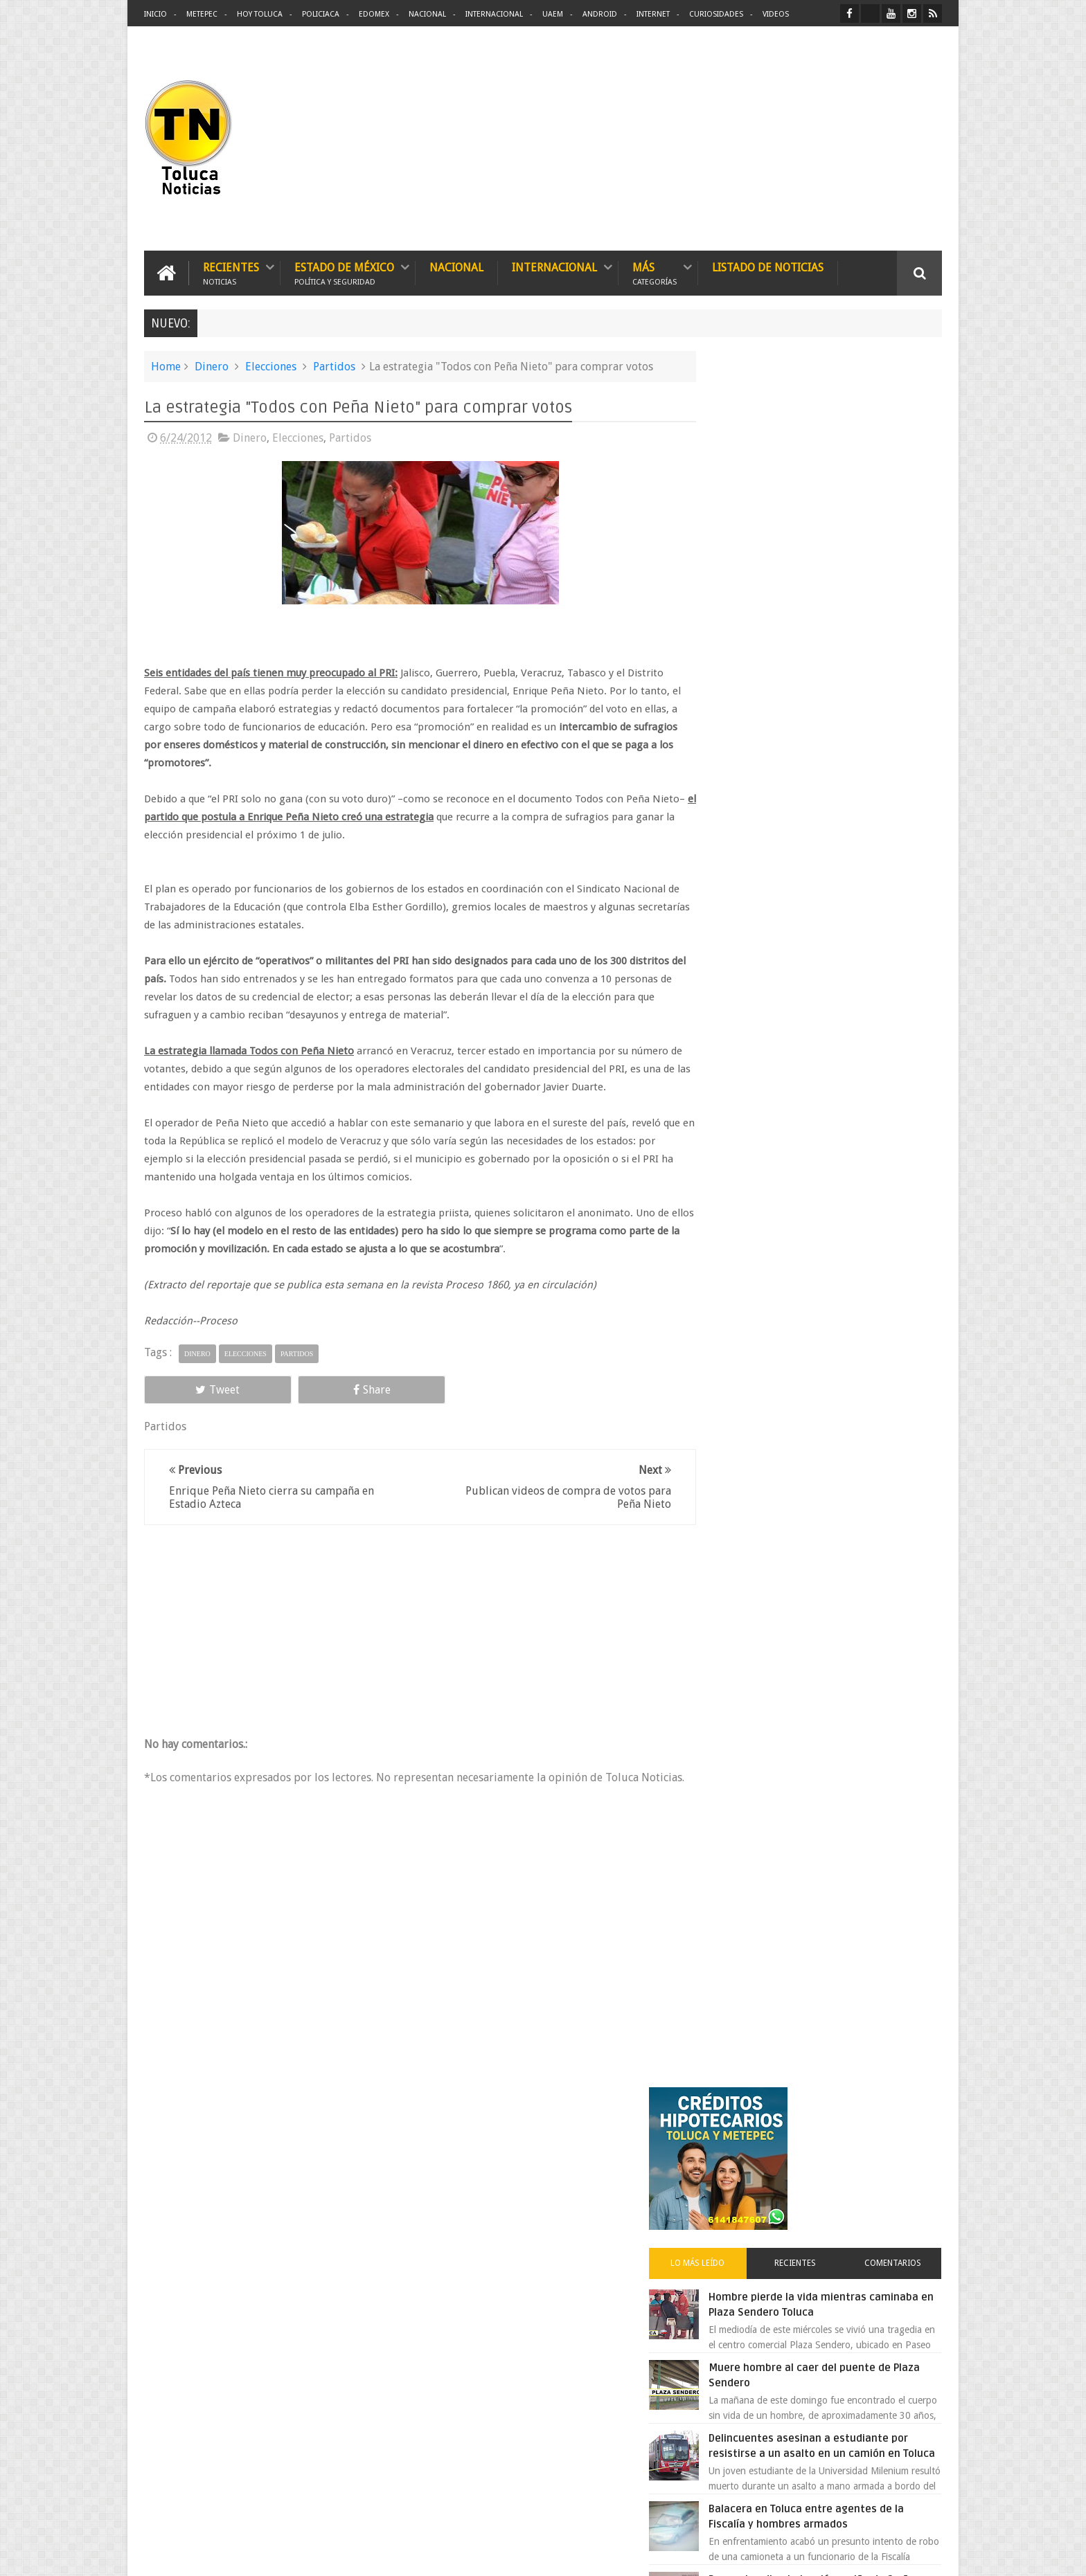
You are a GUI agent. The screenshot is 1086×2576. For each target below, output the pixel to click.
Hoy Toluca (260, 14)
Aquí (930, 2554)
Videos (776, 14)
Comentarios (901, 536)
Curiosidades (716, 14)
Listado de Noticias (768, 266)
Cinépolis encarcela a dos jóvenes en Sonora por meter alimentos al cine (847, 1266)
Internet (653, 14)
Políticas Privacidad (821, 2554)
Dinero (212, 365)
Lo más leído (742, 536)
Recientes (231, 272)
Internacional (494, 14)
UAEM (552, 14)
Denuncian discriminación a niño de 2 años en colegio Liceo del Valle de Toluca (850, 882)
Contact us (907, 2134)
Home (166, 365)
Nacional (427, 14)
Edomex (374, 14)
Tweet (194, 1388)
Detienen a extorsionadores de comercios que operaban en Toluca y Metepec (849, 968)
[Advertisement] (825, 138)
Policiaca (320, 14)
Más (654, 272)
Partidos (334, 365)
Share (300, 1388)
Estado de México (344, 272)
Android (599, 14)
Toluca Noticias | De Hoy (320, 2554)
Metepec (201, 14)
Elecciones (270, 365)
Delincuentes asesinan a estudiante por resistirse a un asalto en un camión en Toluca (838, 726)
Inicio (155, 14)
